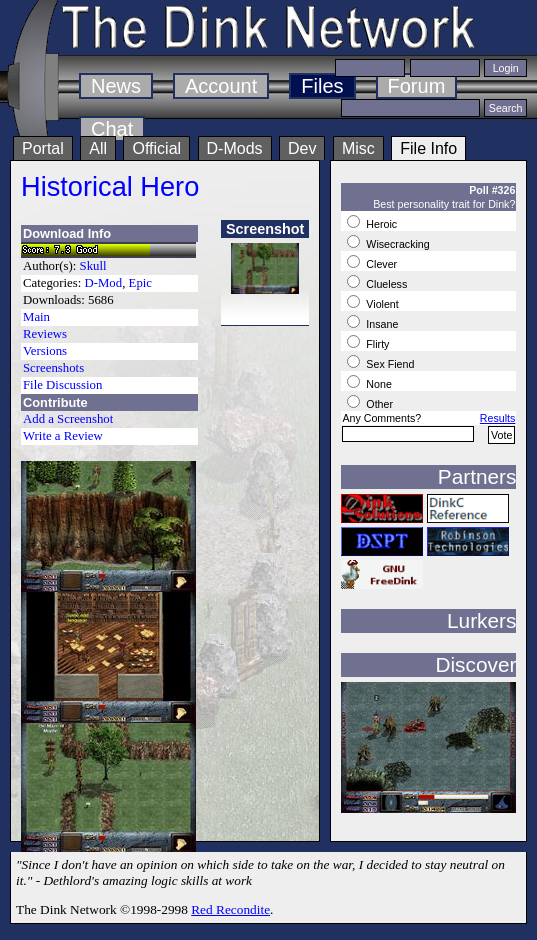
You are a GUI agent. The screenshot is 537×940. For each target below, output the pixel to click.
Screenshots (53, 368)
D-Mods (235, 148)
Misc (358, 148)
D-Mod (103, 283)
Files (322, 86)
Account (221, 86)
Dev (302, 148)
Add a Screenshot (68, 419)
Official (156, 148)
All (98, 148)
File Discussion (62, 385)
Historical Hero (110, 186)
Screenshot (265, 229)
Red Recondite (230, 909)
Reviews (45, 334)
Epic (140, 283)
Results (498, 418)
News (116, 86)
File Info (428, 148)
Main (36, 317)
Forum (417, 86)
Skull (93, 266)
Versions (45, 351)
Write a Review (63, 436)
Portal (43, 148)
